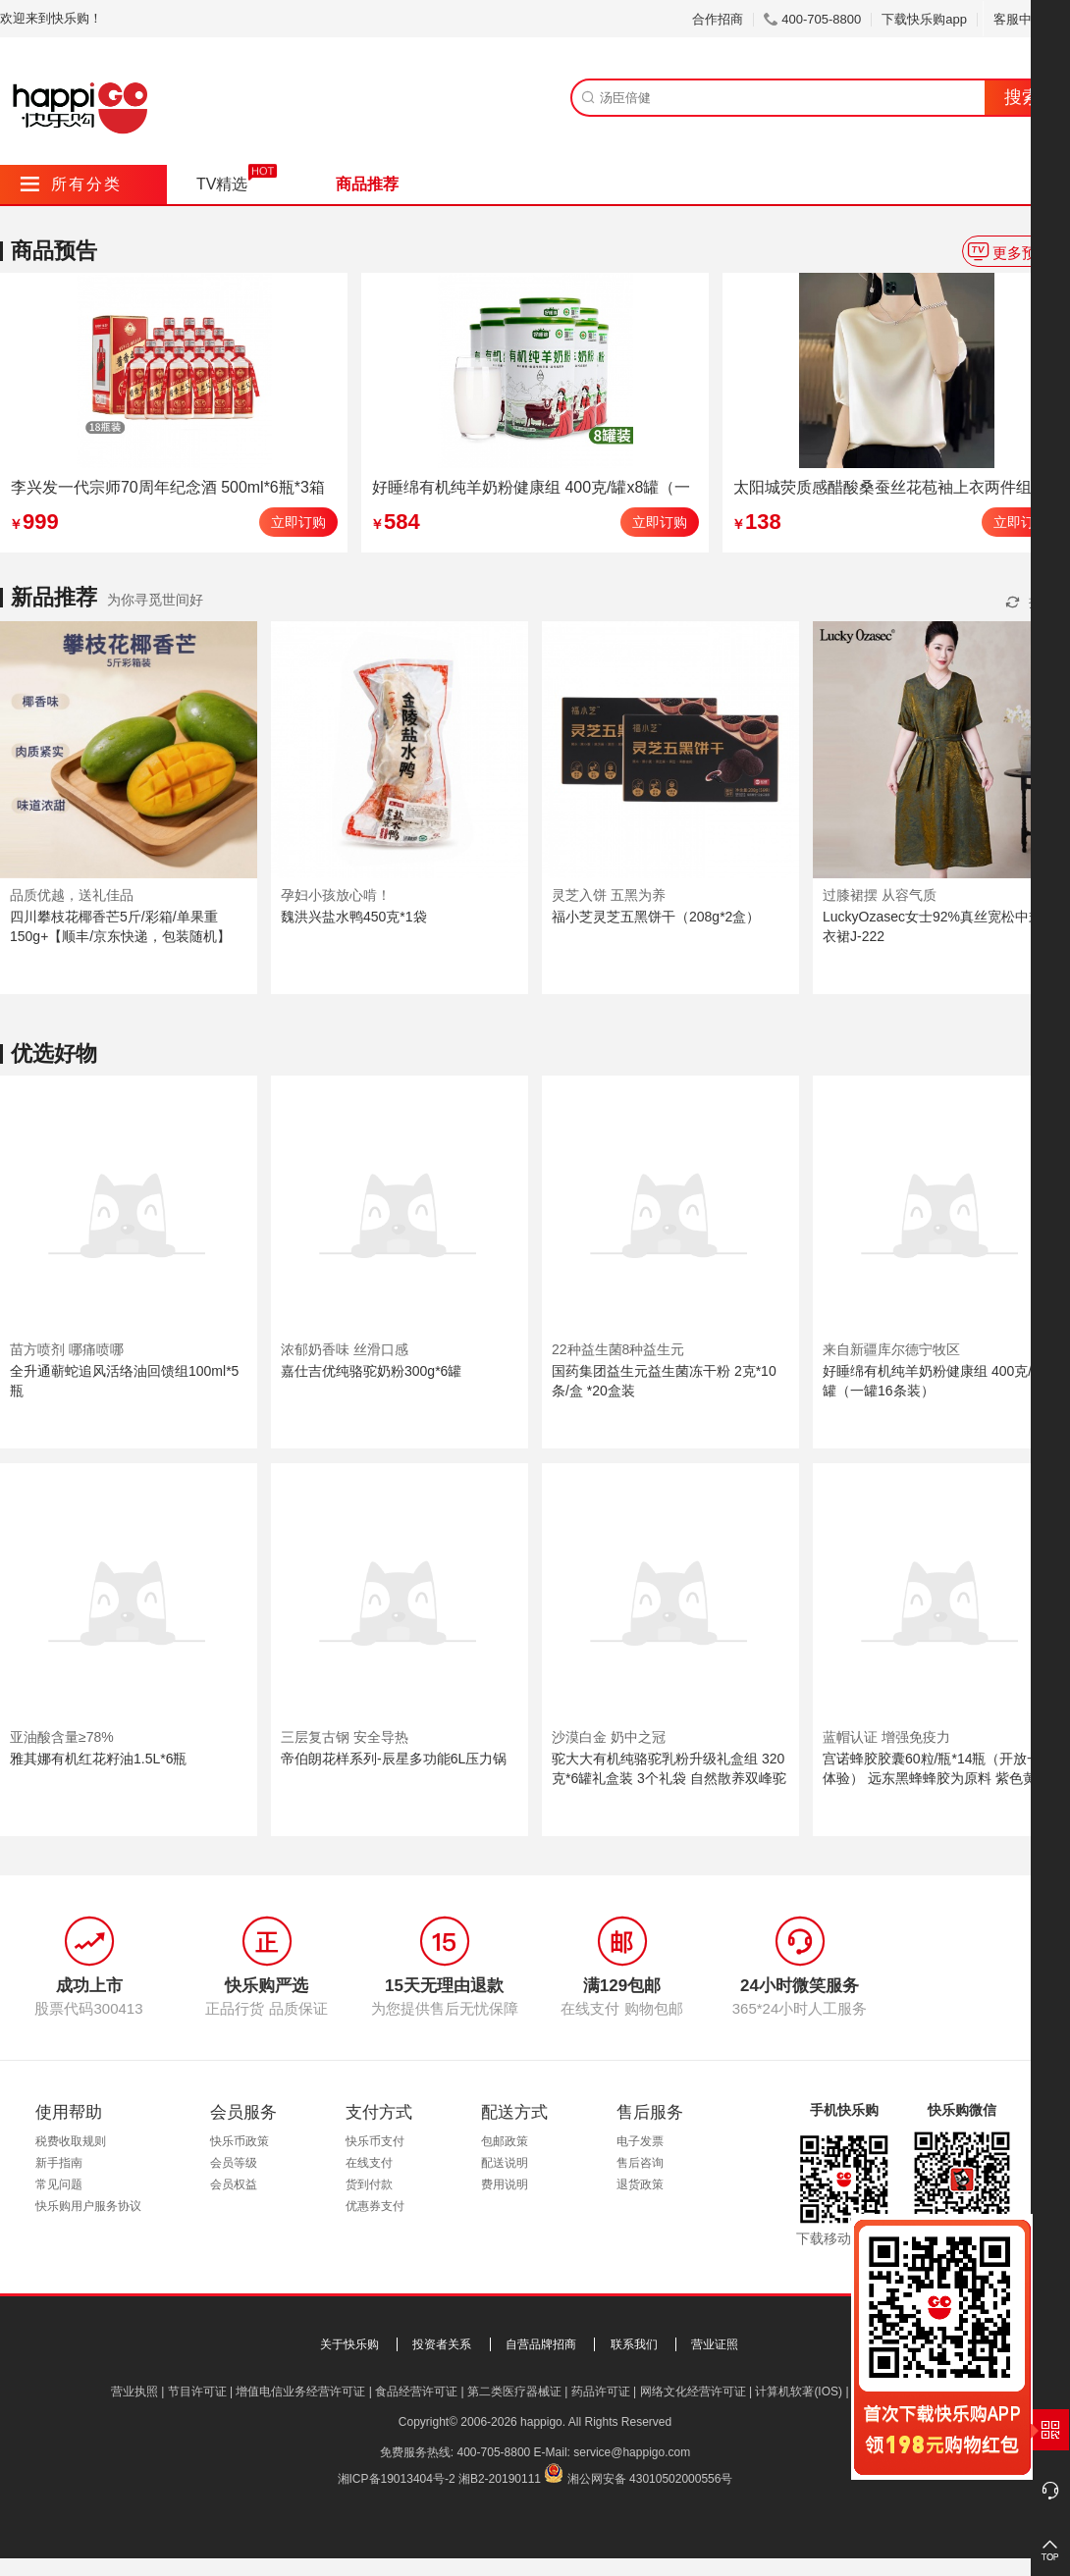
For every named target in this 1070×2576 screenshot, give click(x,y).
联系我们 (634, 2344)
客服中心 (1026, 19)
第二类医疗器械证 (514, 2391)
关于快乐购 (349, 2344)
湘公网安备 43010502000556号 (650, 2479)
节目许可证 (197, 2391)
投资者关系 (441, 2344)
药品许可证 (600, 2391)
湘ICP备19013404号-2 (396, 2479)
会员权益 (233, 2184)
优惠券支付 (375, 2206)
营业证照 (714, 2344)
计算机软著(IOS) (798, 2391)
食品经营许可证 (416, 2391)
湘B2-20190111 (499, 2479)
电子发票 (640, 2141)
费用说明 (504, 2184)
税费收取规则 (70, 2141)
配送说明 (504, 2163)
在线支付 (369, 2163)
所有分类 (71, 184)
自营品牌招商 (541, 2344)
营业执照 (134, 2391)
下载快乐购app (924, 19)
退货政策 (640, 2184)
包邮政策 (504, 2141)
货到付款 (369, 2184)
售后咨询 (640, 2163)
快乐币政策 (239, 2141)
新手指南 (58, 2163)
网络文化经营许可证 (693, 2391)
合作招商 (717, 19)
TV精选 (221, 184)
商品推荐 (367, 184)
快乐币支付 (375, 2141)
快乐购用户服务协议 (88, 2206)
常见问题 (58, 2184)
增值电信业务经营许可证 (300, 2391)
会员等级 (233, 2163)
